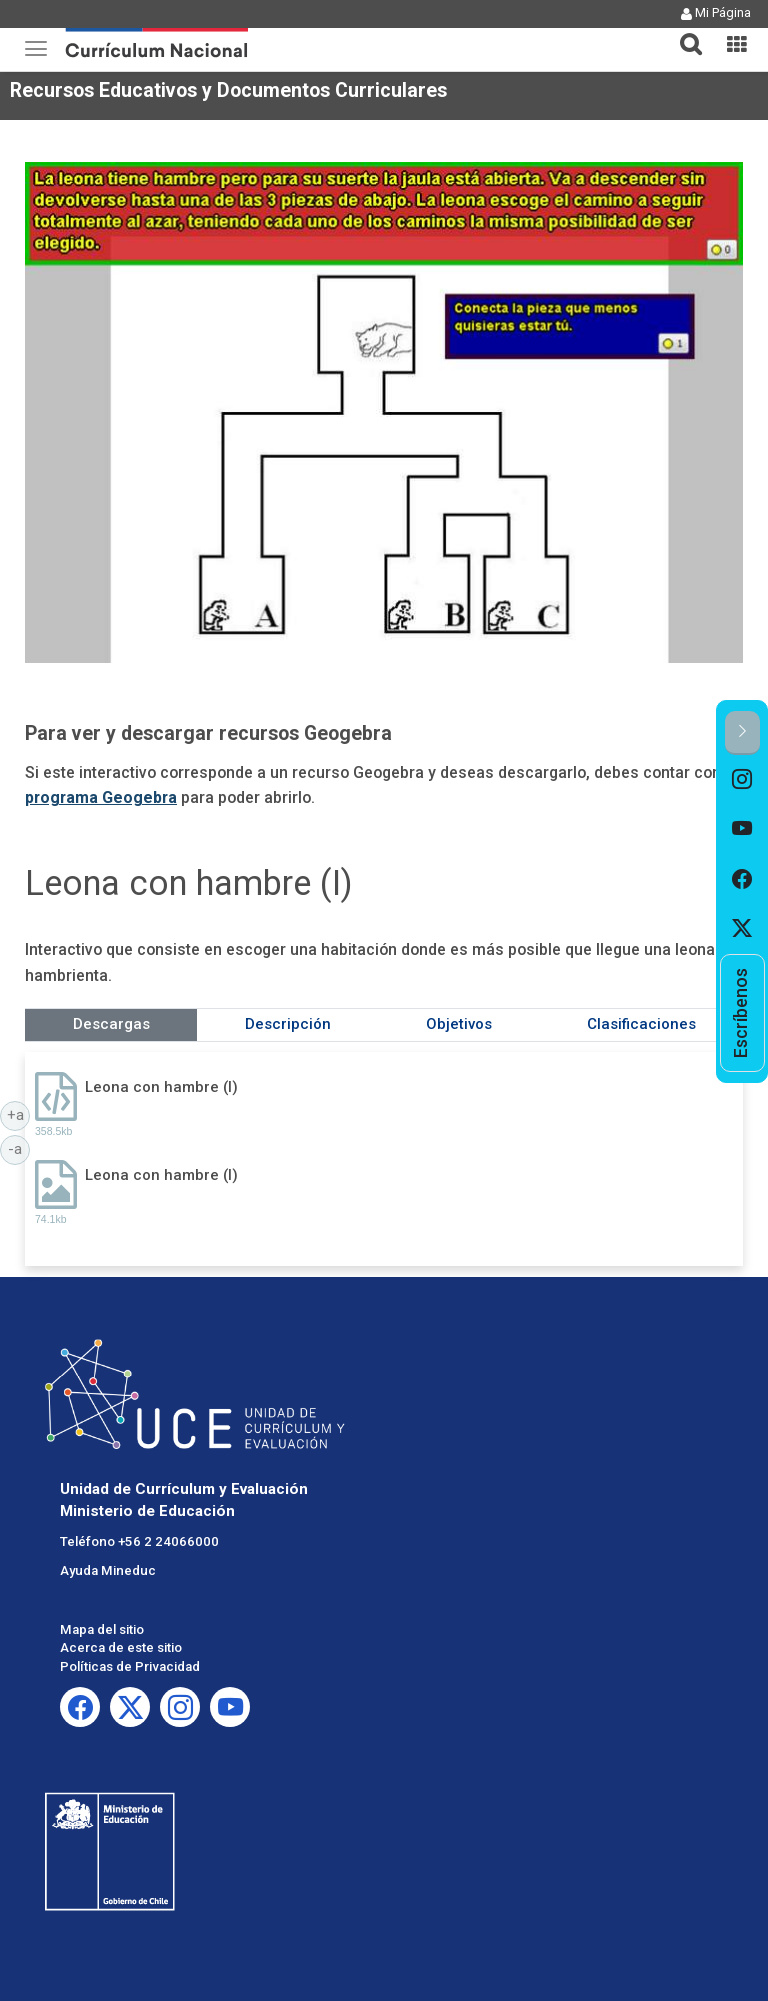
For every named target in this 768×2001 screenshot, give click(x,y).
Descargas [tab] (111, 1024)
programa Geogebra (101, 797)
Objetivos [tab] (459, 1024)
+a (19, 1114)
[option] (742, 780)
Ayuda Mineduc (108, 1570)
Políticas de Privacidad (130, 1666)
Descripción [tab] (288, 1024)
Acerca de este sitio (121, 1647)
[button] (683, 32)
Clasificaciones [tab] (641, 1024)
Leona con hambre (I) (161, 1087)
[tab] (683, 32)
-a (19, 1148)
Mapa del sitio (102, 1629)
